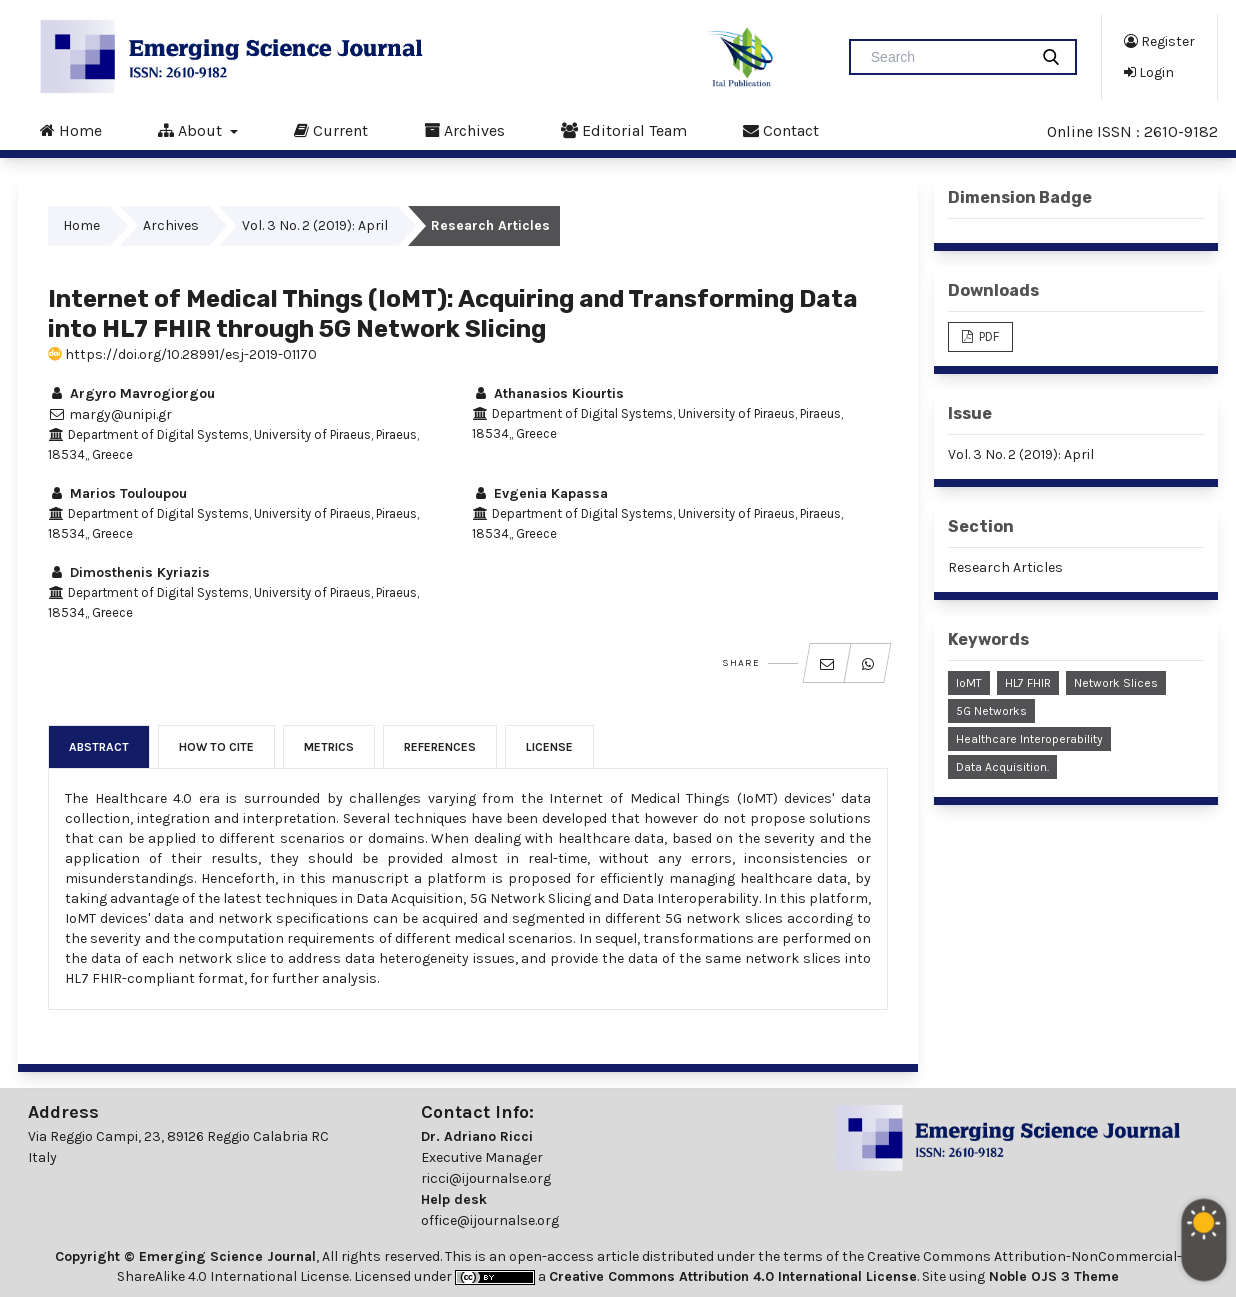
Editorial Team (624, 130)
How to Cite (216, 747)
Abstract (99, 747)
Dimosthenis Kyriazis (129, 572)
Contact (781, 130)
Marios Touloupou (117, 493)
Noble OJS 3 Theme (1052, 1276)
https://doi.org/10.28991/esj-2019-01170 (182, 354)
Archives (464, 130)
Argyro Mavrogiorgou (131, 393)
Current (331, 130)
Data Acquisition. (1002, 767)
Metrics (329, 747)
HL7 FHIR (1028, 683)
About (192, 130)
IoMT (969, 683)
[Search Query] (947, 57)
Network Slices (1116, 683)
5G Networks (991, 711)
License (549, 747)
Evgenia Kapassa (540, 493)
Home (71, 130)
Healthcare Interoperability (1029, 739)
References (440, 747)
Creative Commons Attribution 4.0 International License (733, 1276)
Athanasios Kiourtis (548, 393)
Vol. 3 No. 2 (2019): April (315, 225)
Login (1149, 72)
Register (1159, 41)
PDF (987, 336)
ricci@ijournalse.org (486, 1178)
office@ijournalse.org (490, 1220)
